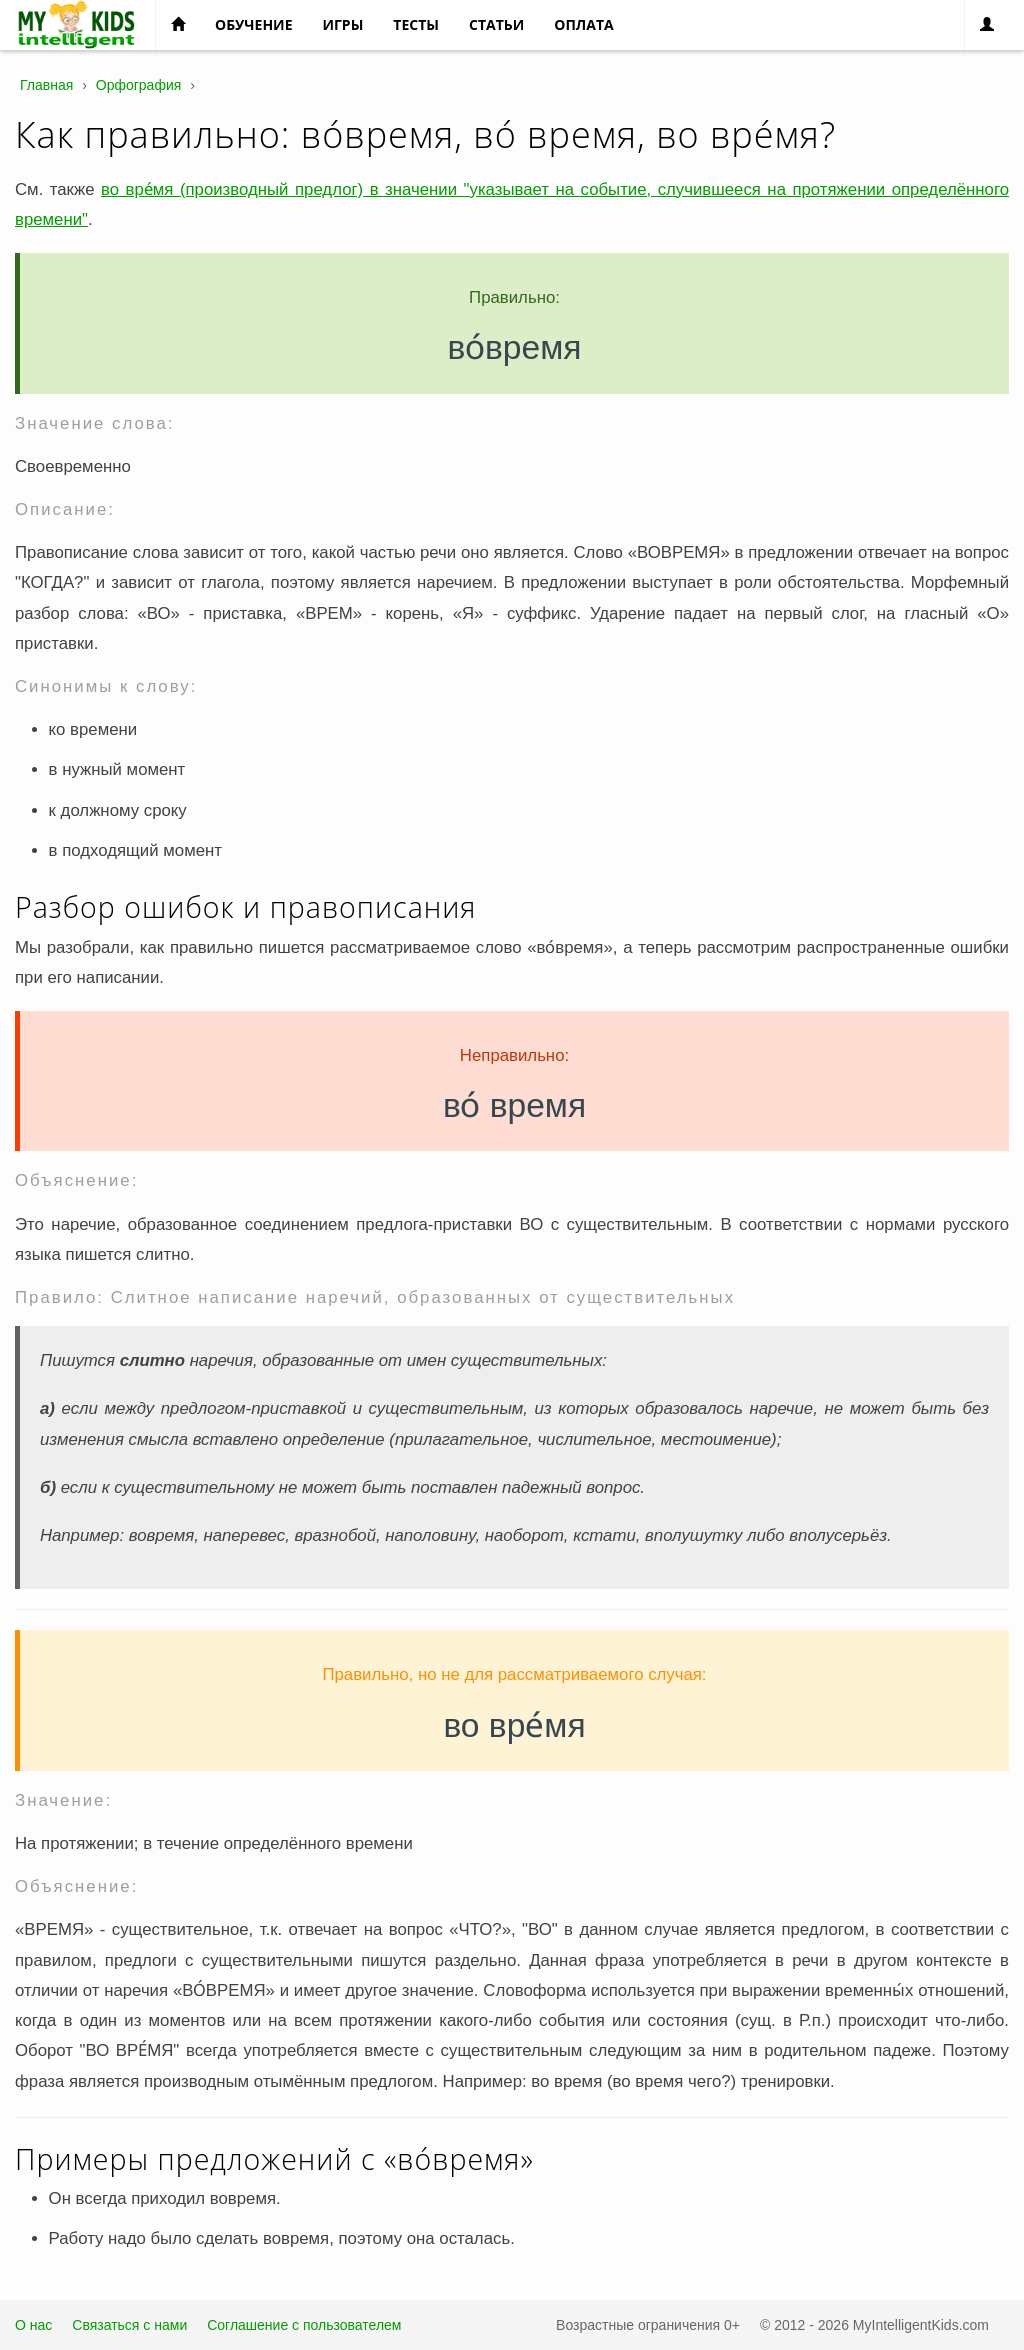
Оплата (583, 24)
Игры (342, 24)
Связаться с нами (129, 2325)
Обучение (253, 24)
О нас (33, 2325)
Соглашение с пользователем (304, 2325)
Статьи (496, 24)
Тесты (416, 24)
